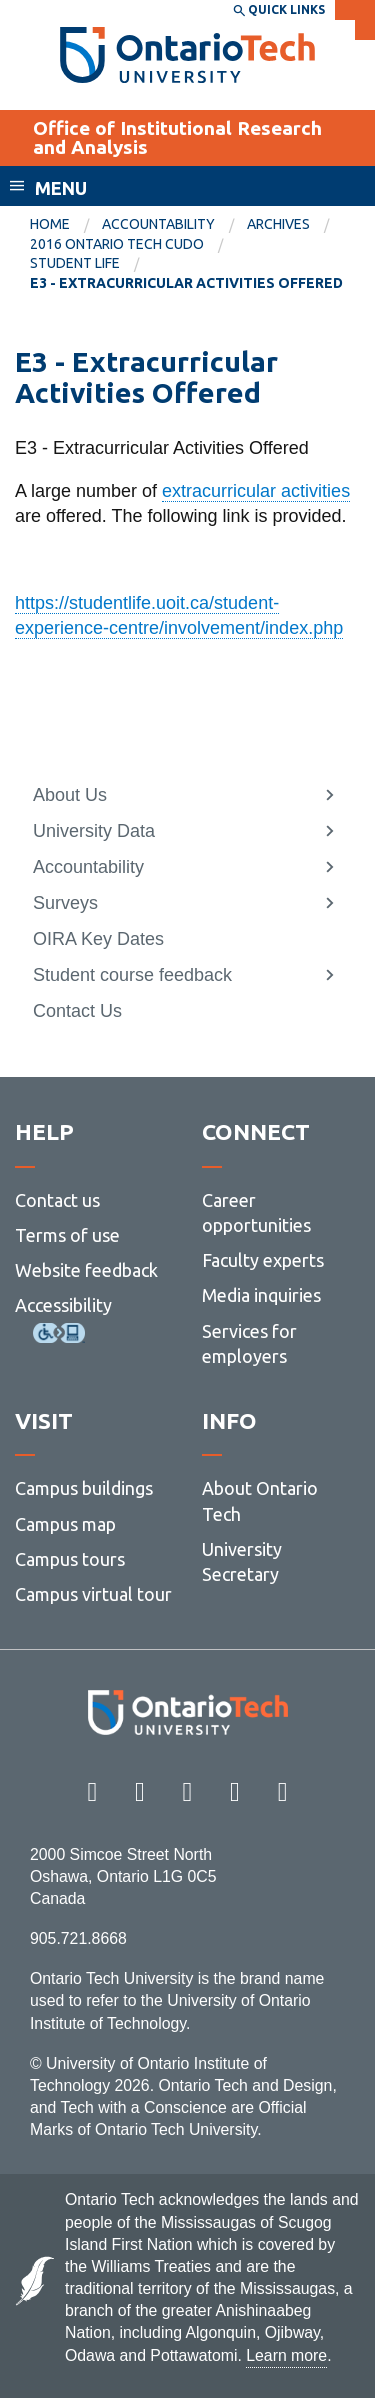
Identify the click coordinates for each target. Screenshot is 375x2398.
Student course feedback (132, 975)
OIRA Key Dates (98, 939)
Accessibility (63, 1305)
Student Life (75, 263)
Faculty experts (263, 1260)
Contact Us (77, 1011)
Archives (278, 224)
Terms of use (67, 1235)
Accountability (158, 224)
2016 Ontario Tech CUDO (117, 244)
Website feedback (86, 1270)
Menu (61, 188)
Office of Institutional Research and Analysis (177, 137)
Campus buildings (84, 1488)
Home (50, 224)
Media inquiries (261, 1295)
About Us (70, 795)
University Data (94, 831)
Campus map (65, 1524)
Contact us (57, 1200)
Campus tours (70, 1559)
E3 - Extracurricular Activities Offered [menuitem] (186, 283)
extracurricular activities (256, 491)
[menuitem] (66, 225)
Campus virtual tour (93, 1594)
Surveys (65, 903)
